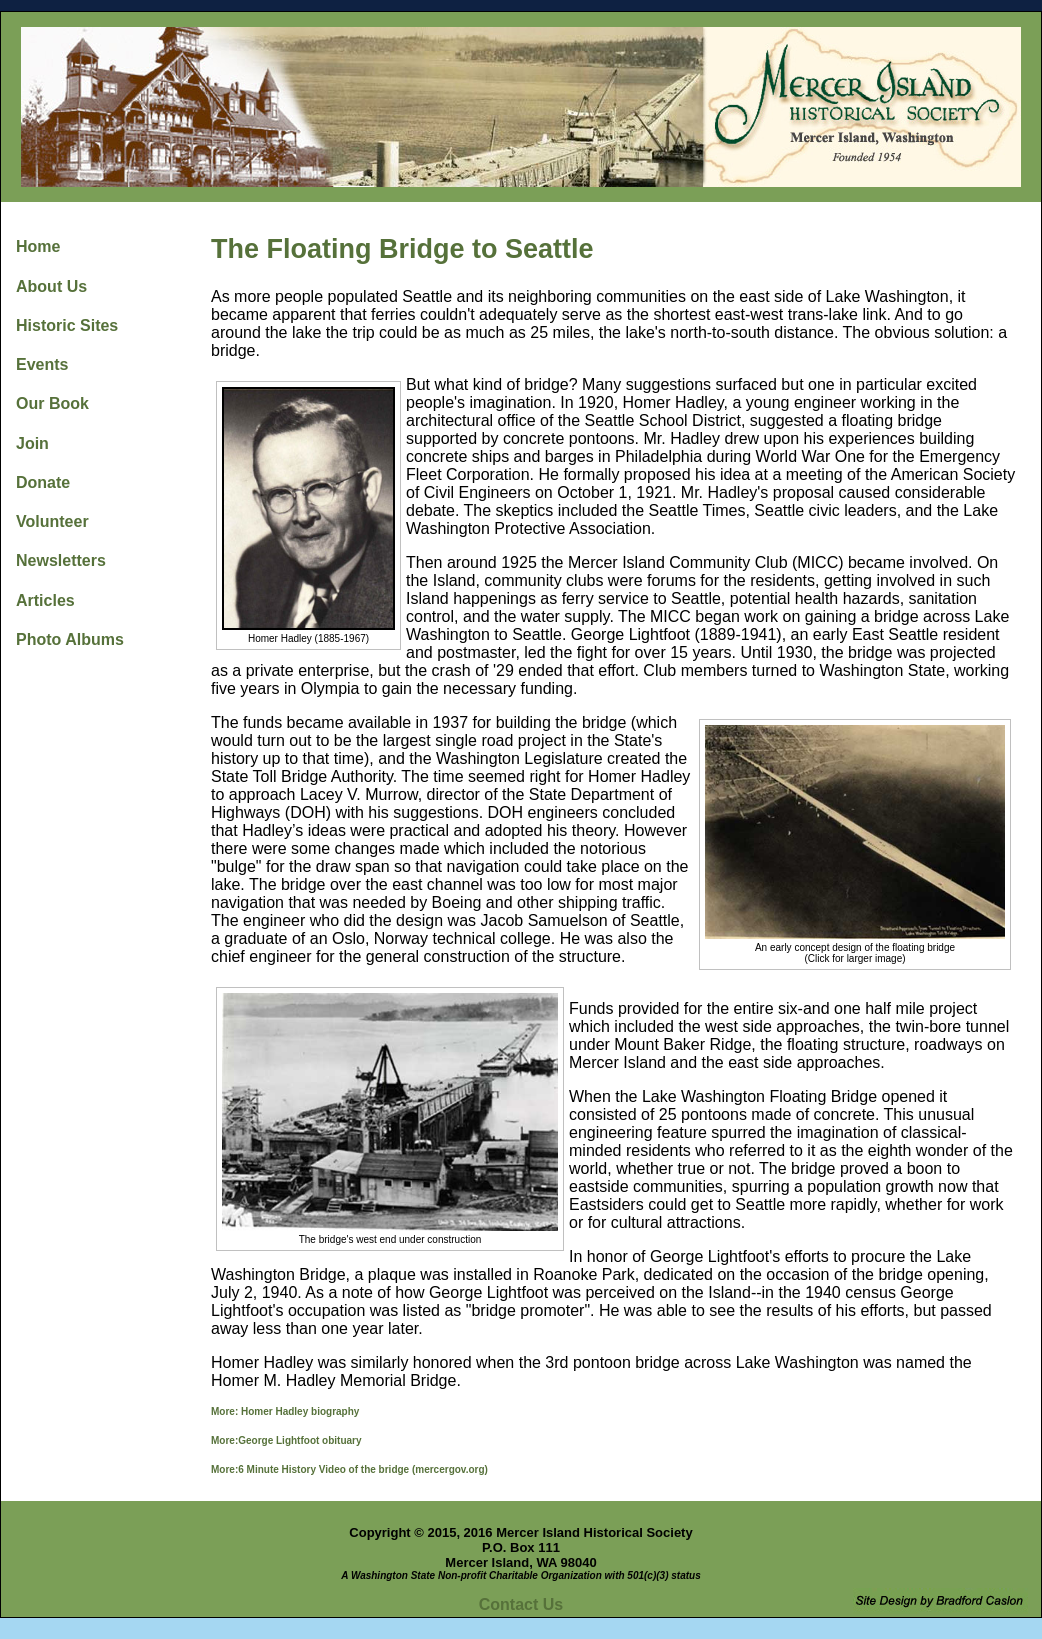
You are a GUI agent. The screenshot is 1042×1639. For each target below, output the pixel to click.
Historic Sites (67, 325)
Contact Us (521, 1604)
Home (38, 246)
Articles (45, 600)
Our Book (52, 403)
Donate (43, 482)
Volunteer (52, 521)
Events (42, 364)
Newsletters (61, 560)
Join (32, 443)
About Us (51, 286)
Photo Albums (70, 639)
